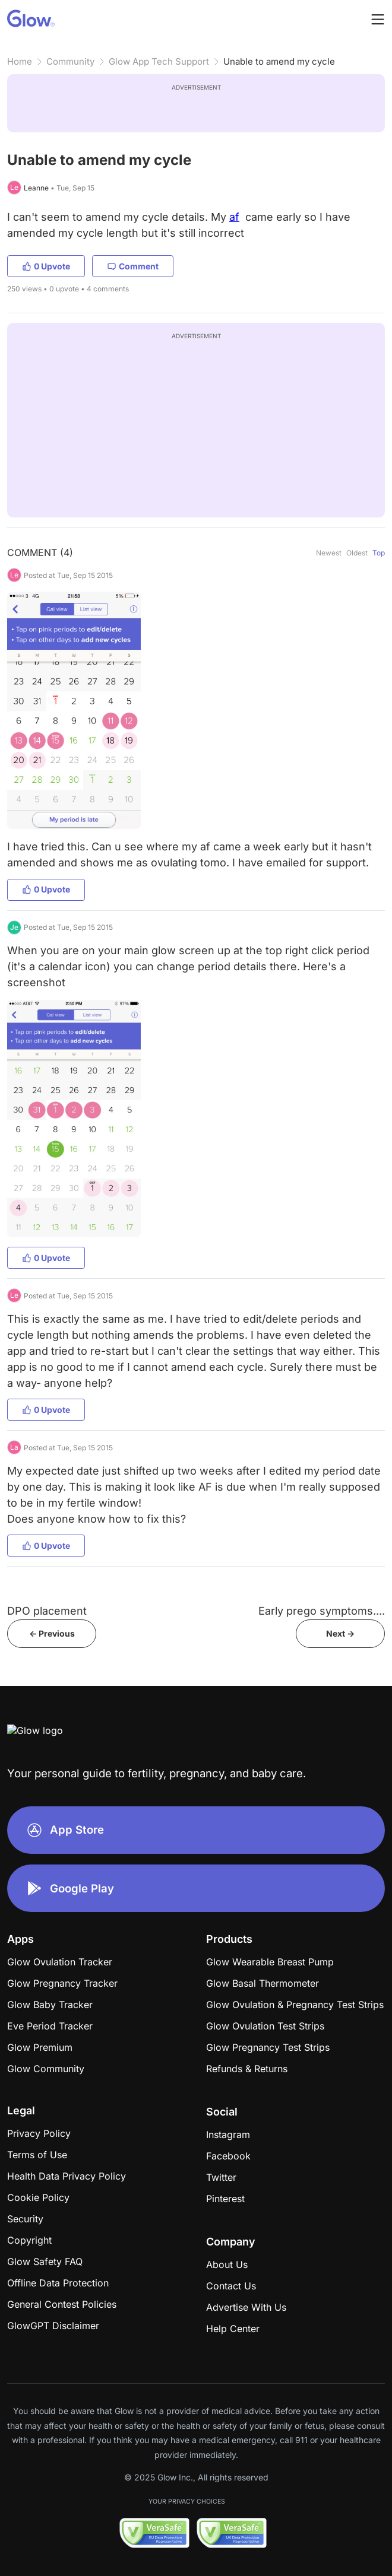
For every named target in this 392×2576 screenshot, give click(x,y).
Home (19, 61)
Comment (133, 266)
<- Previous (52, 1633)
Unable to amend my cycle (279, 61)
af (234, 217)
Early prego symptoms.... (321, 1611)
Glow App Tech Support (159, 61)
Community (70, 61)
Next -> (340, 1633)
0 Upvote (46, 266)
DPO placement (47, 1611)
